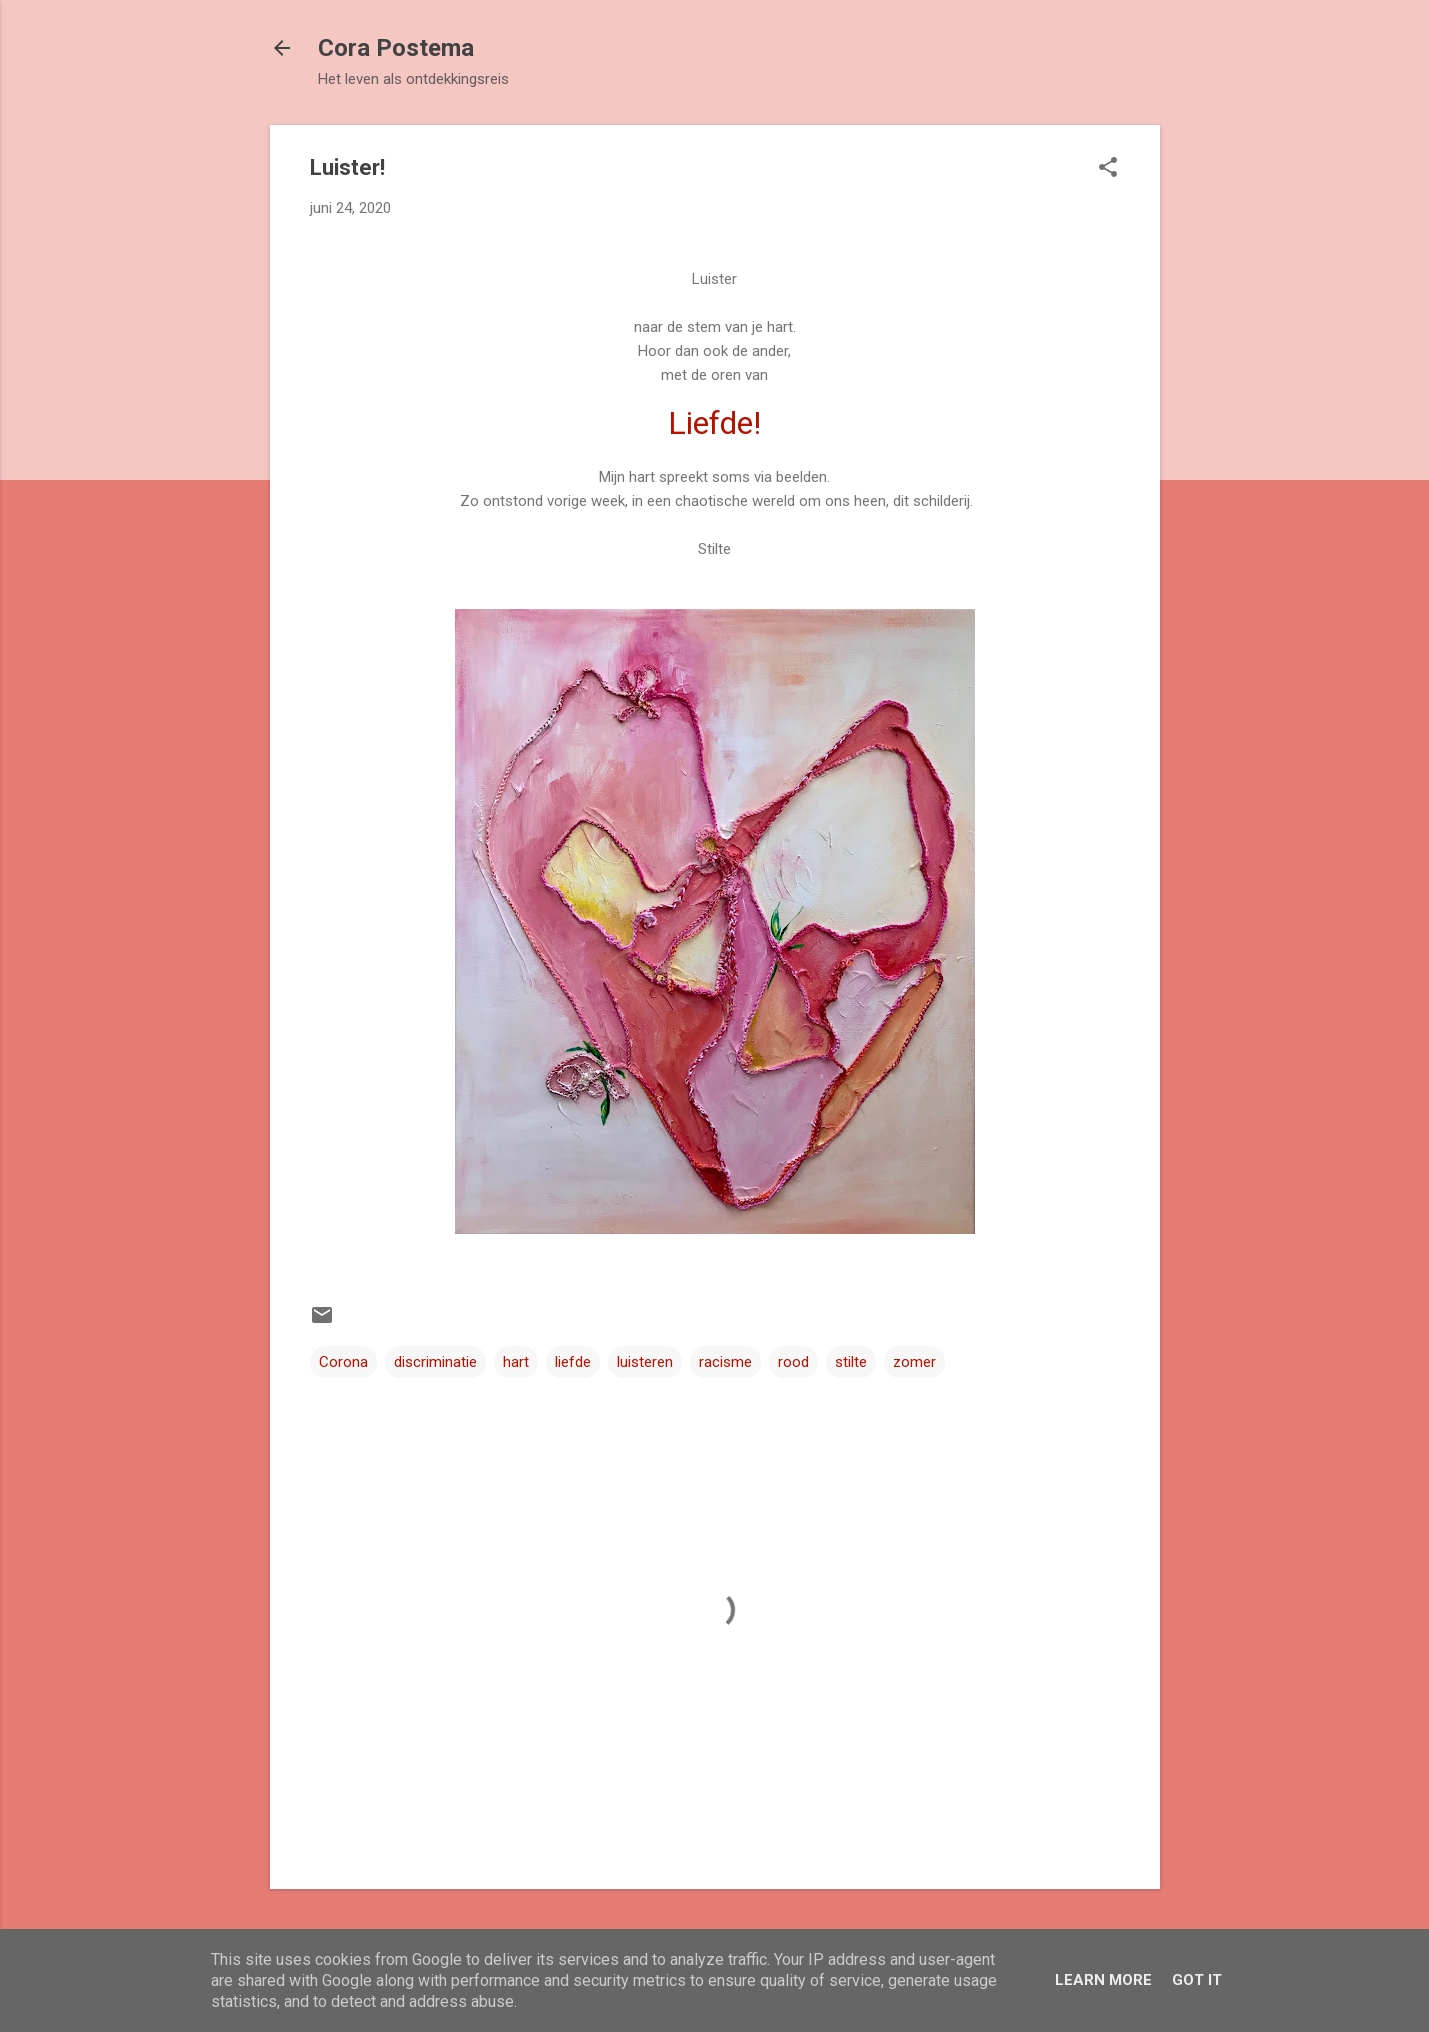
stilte (851, 1362)
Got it (1197, 1980)
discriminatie (435, 1362)
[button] (1108, 169)
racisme (725, 1362)
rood (793, 1362)
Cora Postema (396, 48)
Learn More (1103, 1980)
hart (516, 1362)
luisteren (645, 1362)
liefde (573, 1362)
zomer (914, 1362)
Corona (343, 1362)
